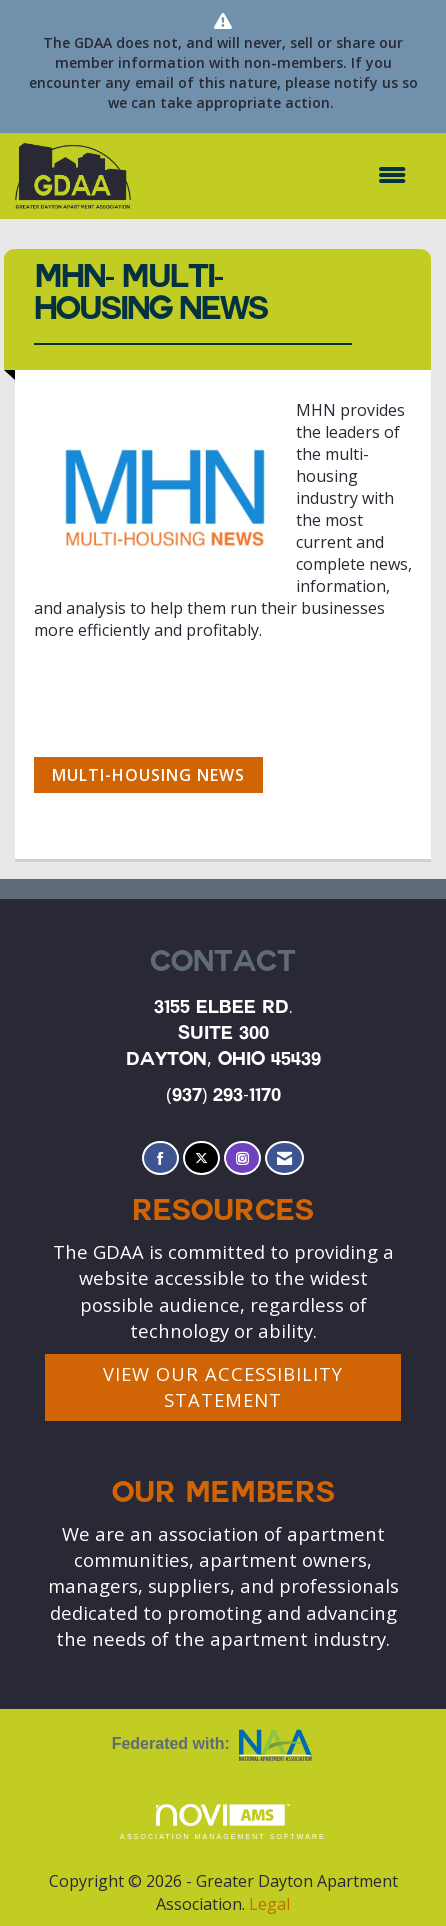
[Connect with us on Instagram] (242, 1158)
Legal (269, 1904)
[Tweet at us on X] (201, 1158)
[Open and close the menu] (278, 175)
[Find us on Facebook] (160, 1158)
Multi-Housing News (148, 775)
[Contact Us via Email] (284, 1158)
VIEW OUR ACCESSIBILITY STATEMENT (223, 1386)
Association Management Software (223, 1822)
